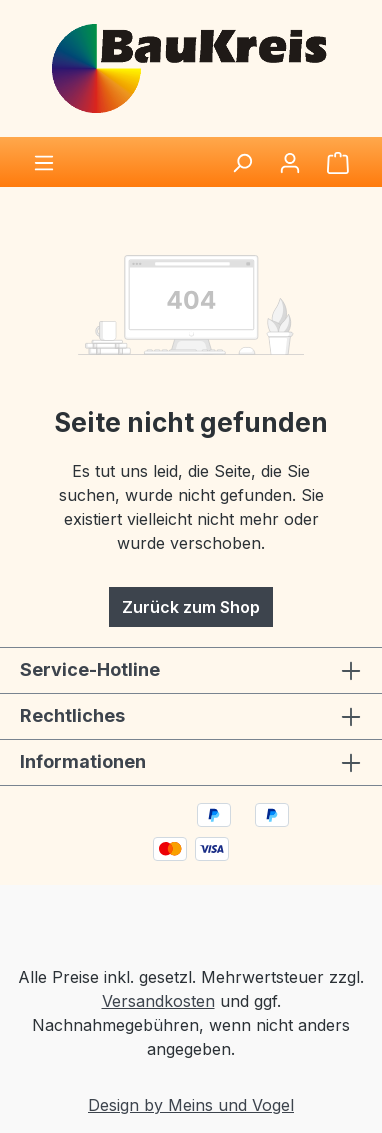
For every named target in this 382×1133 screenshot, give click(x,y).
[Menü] (44, 162)
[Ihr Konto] (290, 162)
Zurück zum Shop (191, 607)
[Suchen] (242, 162)
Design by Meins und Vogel (191, 1105)
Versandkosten (158, 1001)
